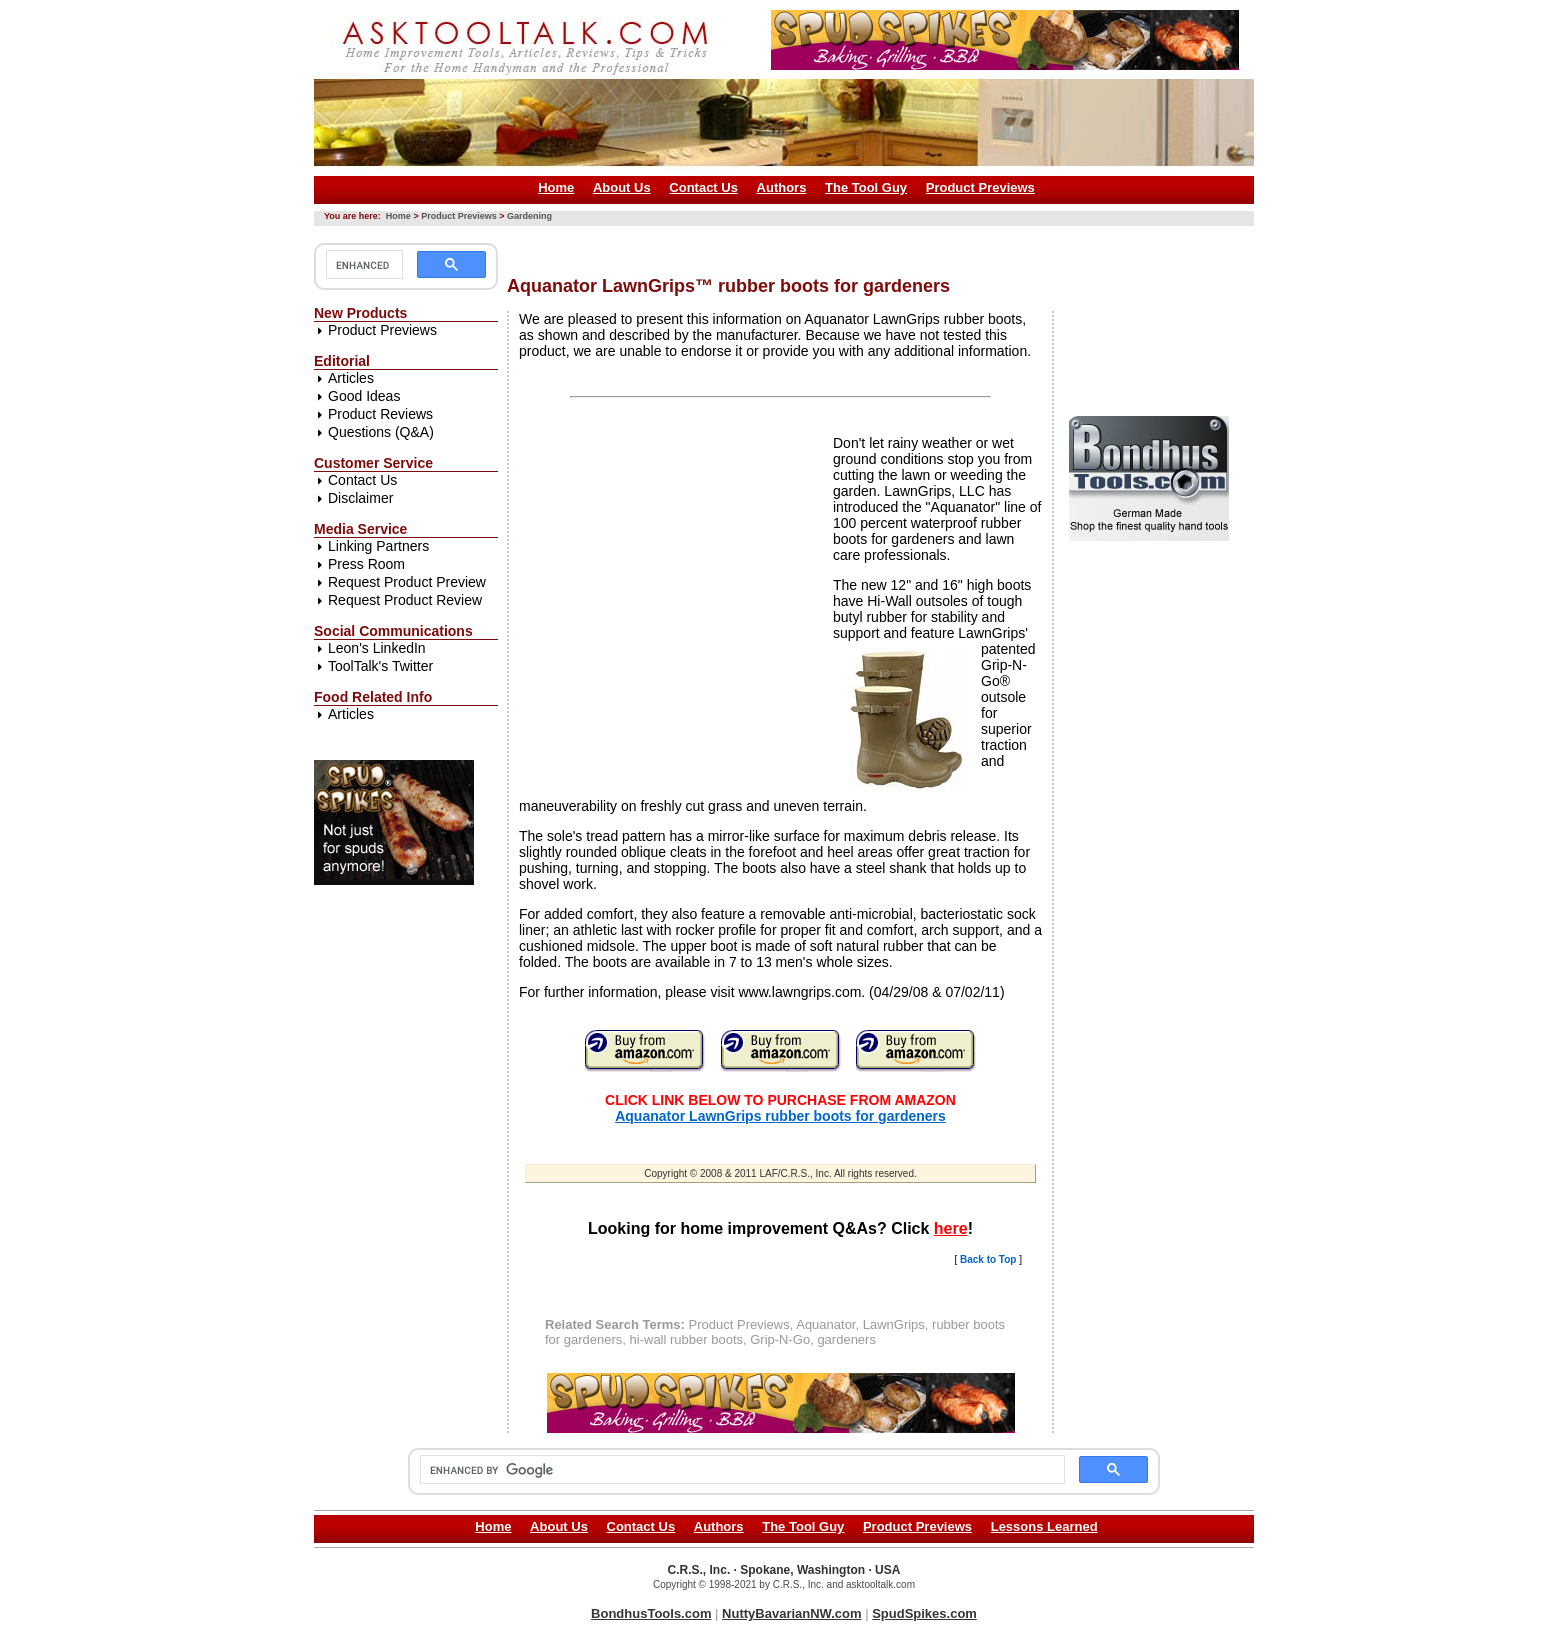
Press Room (366, 564)
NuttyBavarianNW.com (791, 1613)
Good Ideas (364, 396)
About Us (622, 187)
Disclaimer (360, 498)
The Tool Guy (866, 187)
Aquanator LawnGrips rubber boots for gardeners (780, 1116)
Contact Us (703, 187)
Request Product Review (405, 600)
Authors (782, 187)
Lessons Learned (1044, 1526)
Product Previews (980, 187)
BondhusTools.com (651, 1613)
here (951, 1228)
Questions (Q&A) (381, 432)
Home (556, 187)
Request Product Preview (407, 582)
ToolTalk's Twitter (380, 666)
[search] (362, 265)
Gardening (529, 216)
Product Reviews (380, 414)
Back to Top (988, 1259)
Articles (351, 378)
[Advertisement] (871, 243)
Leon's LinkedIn (377, 648)
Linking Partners (378, 546)
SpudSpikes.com (924, 1613)
